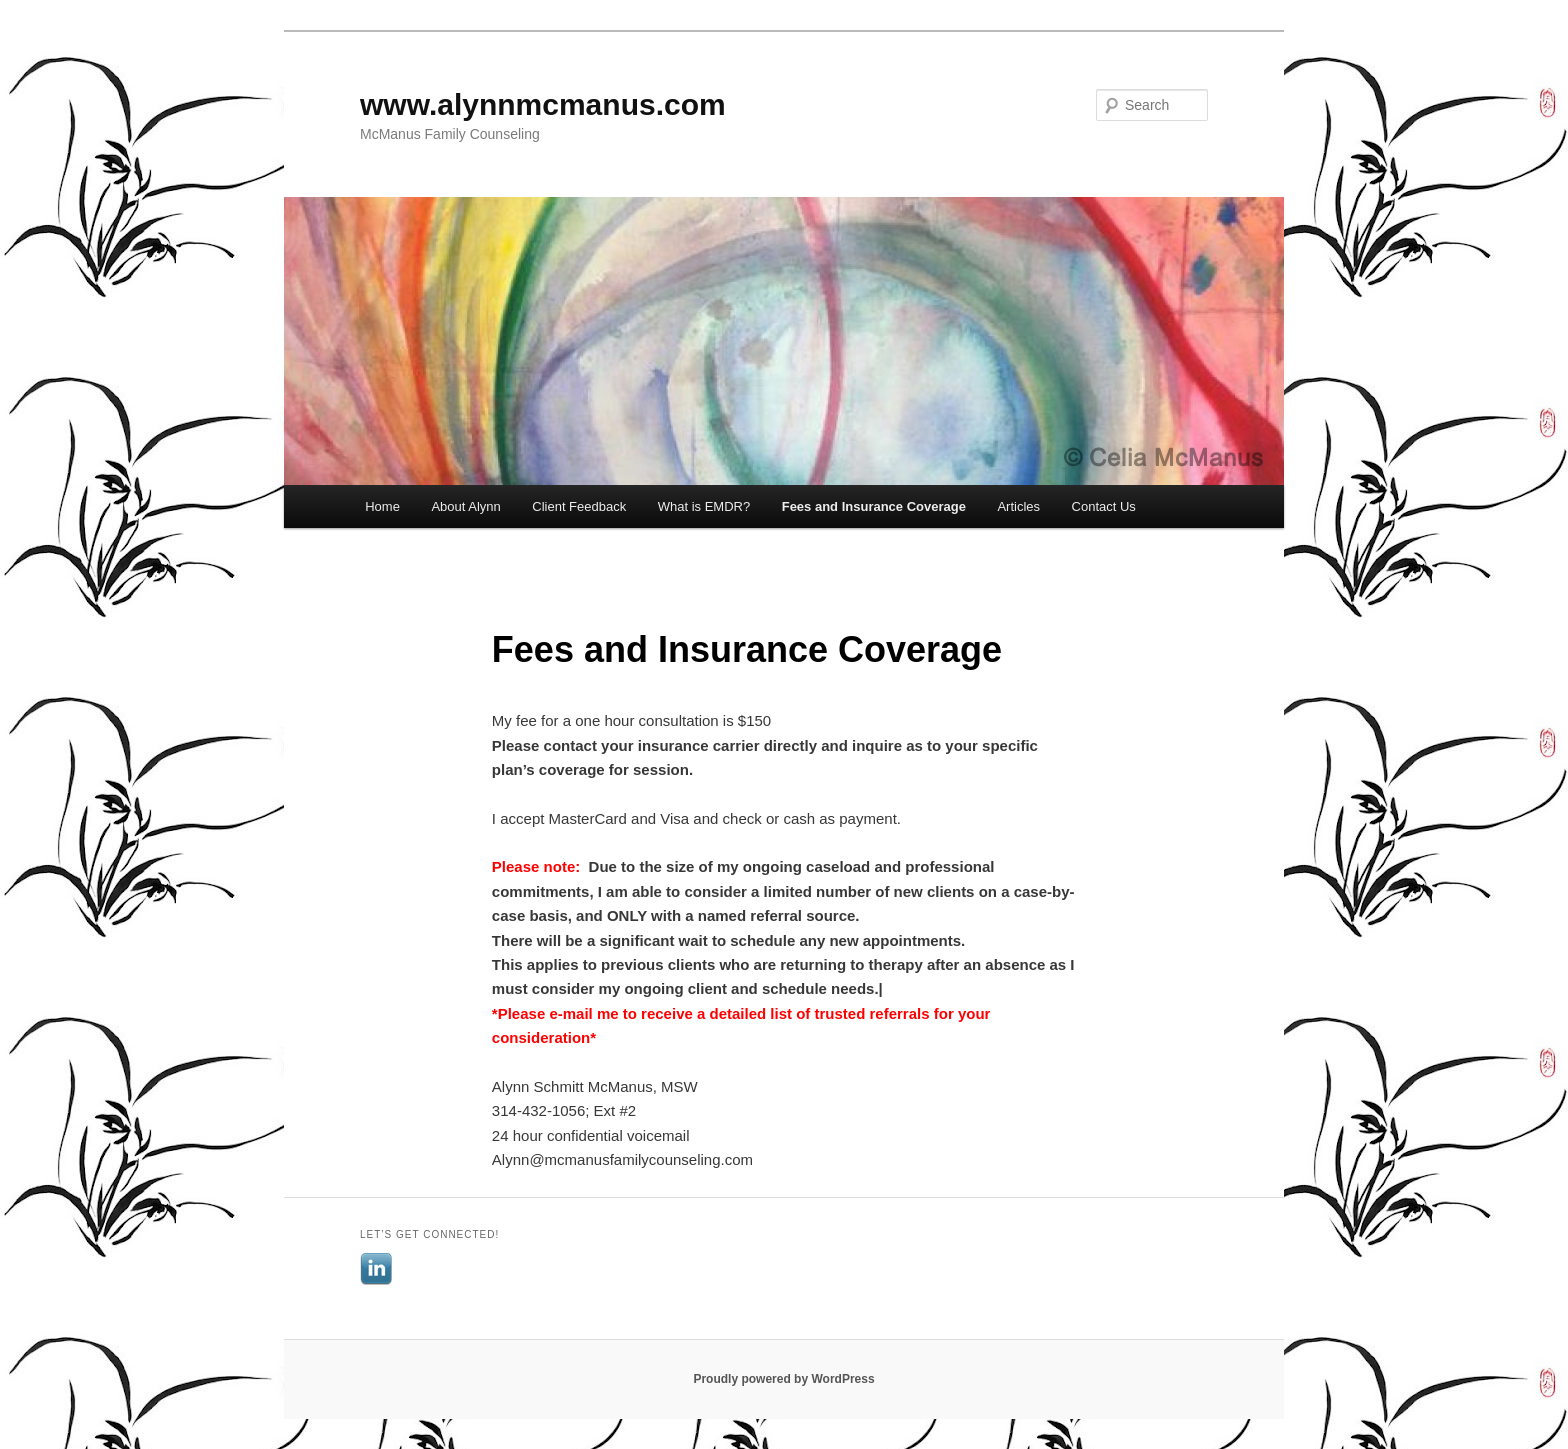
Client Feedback (579, 506)
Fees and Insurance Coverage (874, 506)
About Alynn (465, 506)
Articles (1018, 506)
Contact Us (1104, 506)
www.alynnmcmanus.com (543, 104)
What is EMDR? (704, 506)
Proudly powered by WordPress (783, 1379)
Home (382, 506)
